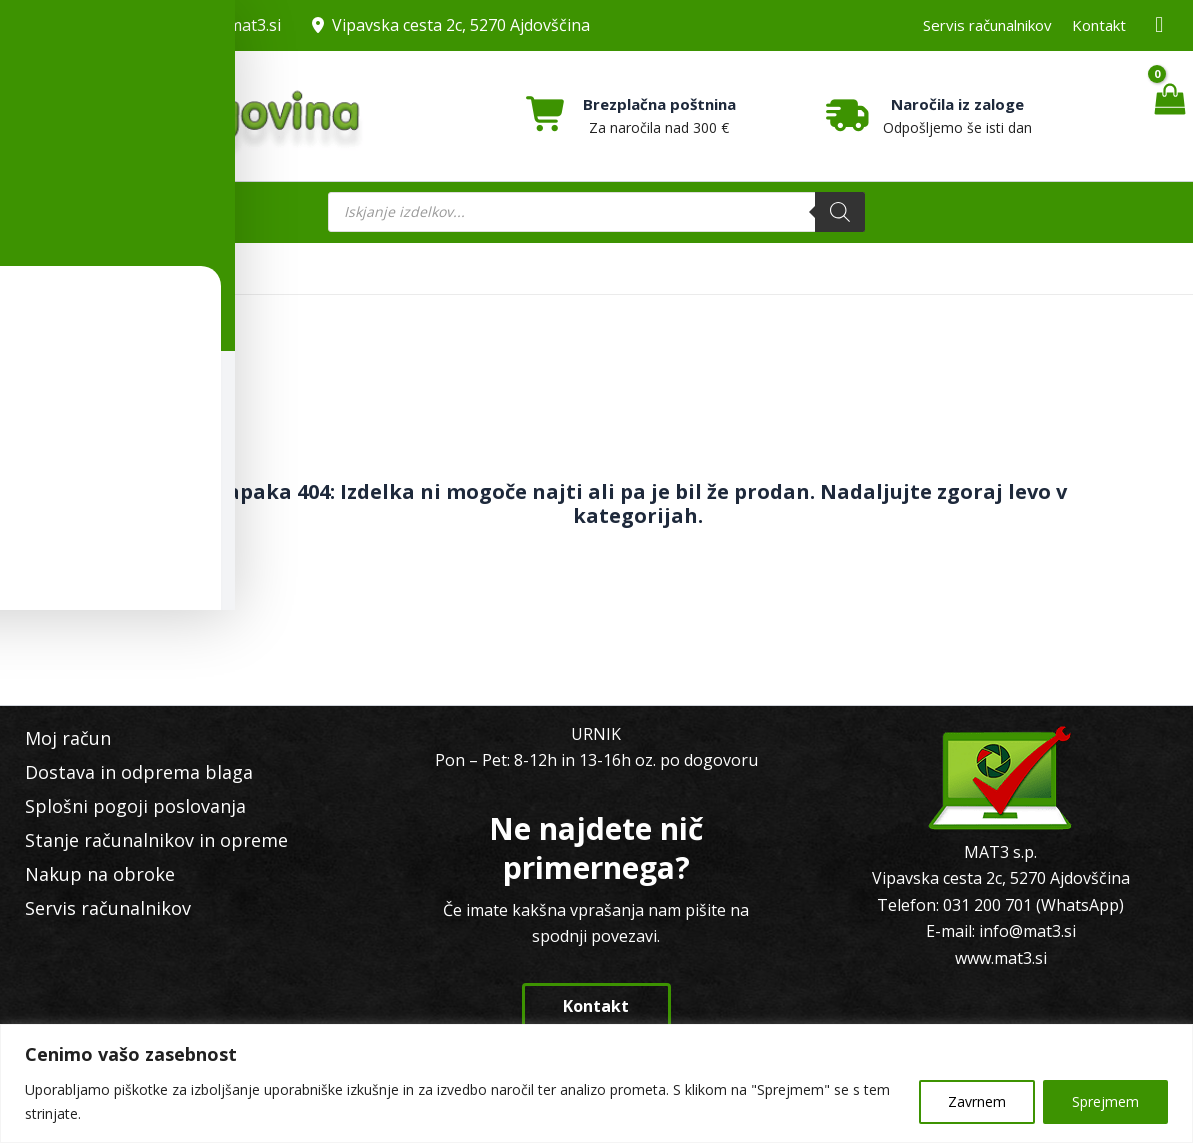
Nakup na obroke (90, 874)
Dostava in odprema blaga (129, 772)
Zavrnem (977, 1101)
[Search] (840, 212)
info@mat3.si (232, 25)
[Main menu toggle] (101, 212)
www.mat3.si (1001, 958)
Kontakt (1099, 25)
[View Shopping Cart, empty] (1169, 116)
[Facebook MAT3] (1160, 25)
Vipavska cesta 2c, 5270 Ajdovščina (461, 25)
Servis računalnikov (987, 25)
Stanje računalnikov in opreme (146, 840)
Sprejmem (1105, 1101)
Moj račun (58, 738)
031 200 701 (88, 25)
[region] (596, 1083)
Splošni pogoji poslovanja (125, 806)
